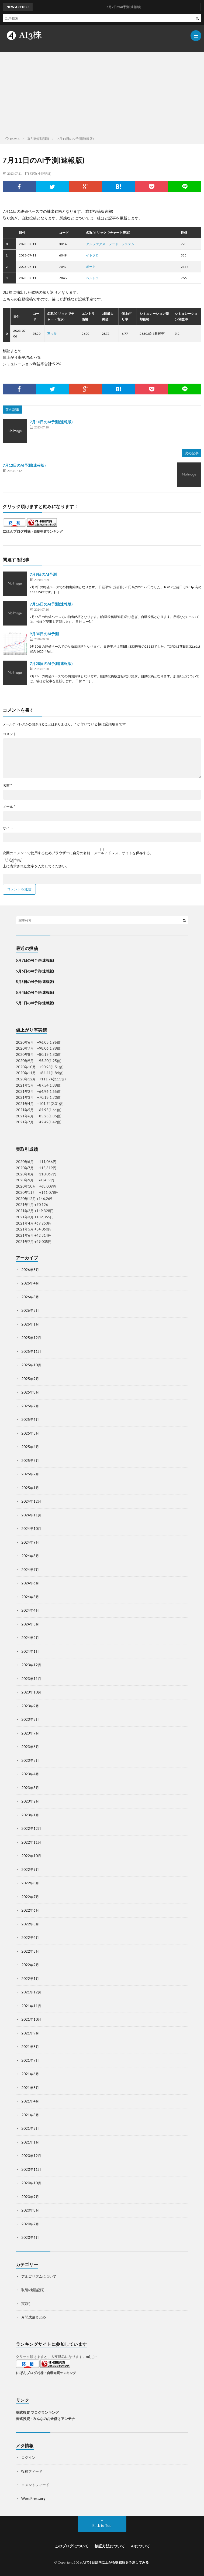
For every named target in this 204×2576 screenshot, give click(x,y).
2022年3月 (30, 1951)
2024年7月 (30, 1569)
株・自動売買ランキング (45, 531)
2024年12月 (31, 1501)
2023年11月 (31, 1678)
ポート (91, 267)
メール (9, 807)
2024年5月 (30, 1597)
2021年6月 (30, 2074)
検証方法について (110, 2546)
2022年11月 (31, 1842)
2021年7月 (30, 2060)
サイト (8, 828)
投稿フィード (31, 2471)
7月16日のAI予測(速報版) (51, 604)
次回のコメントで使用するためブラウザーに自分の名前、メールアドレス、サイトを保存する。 (78, 853)
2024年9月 (30, 1542)
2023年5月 (30, 1760)
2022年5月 (30, 1924)
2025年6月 (30, 1419)
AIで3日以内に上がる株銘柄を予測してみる (115, 2562)
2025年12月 (31, 1338)
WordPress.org (33, 2498)
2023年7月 (30, 1733)
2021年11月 (31, 2006)
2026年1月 (30, 1324)
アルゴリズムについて (38, 2276)
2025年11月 (31, 1351)
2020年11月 (31, 2169)
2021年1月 (30, 2142)
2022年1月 (30, 1978)
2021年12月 (31, 1992)
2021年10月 (31, 2019)
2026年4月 (30, 1283)
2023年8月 (30, 1719)
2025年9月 (30, 1379)
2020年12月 (31, 2156)
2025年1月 (30, 1488)
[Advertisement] (102, 92)
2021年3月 (30, 2115)
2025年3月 (30, 1460)
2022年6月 (30, 1910)
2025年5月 (30, 1433)
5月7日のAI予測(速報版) (35, 960)
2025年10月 (31, 1365)
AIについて (140, 2546)
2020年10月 (31, 2183)
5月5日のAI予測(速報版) (35, 981)
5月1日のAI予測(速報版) (35, 1003)
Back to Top (102, 2525)
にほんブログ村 (15, 531)
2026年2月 (30, 1310)
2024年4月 (30, 1610)
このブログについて (71, 2546)
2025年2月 (30, 1474)
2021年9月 (30, 2033)
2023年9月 (30, 1706)
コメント (10, 734)
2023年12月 (31, 1665)
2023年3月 (30, 1788)
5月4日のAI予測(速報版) (35, 992)
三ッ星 (52, 334)
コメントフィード (35, 2485)
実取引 (26, 2303)
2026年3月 (30, 1297)
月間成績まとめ (33, 2317)
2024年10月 (31, 1528)
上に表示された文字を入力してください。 (36, 866)
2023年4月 (30, 1774)
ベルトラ (92, 278)
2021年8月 (30, 2046)
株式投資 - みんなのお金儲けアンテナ (45, 2418)
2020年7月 (30, 2224)
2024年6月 (30, 1583)
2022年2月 (30, 1965)
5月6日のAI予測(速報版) (35, 971)
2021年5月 (30, 2087)
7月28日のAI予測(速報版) (51, 663)
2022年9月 (30, 1869)
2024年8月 (30, 1556)
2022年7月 (30, 1897)
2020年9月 (30, 2197)
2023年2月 (30, 1801)
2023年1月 (30, 1815)
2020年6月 (30, 2237)
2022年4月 (30, 1937)
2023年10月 (31, 1692)
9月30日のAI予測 (44, 633)
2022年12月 (31, 1828)
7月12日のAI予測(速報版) (24, 465)
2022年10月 (31, 1856)
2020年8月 (30, 2210)
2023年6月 (30, 1747)
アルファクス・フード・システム (110, 244)
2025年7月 (30, 1406)
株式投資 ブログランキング (37, 2412)
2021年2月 (30, 2128)
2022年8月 (30, 1883)
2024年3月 (30, 1624)
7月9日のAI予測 (43, 574)
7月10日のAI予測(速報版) (51, 422)
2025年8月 (30, 1392)
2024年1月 (30, 1651)
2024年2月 (30, 1637)
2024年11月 (31, 1515)
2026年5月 (30, 1269)
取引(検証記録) (40, 173)
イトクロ (92, 255)
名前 (7, 785)
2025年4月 (30, 1447)
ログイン (28, 2457)
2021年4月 (30, 2101)
